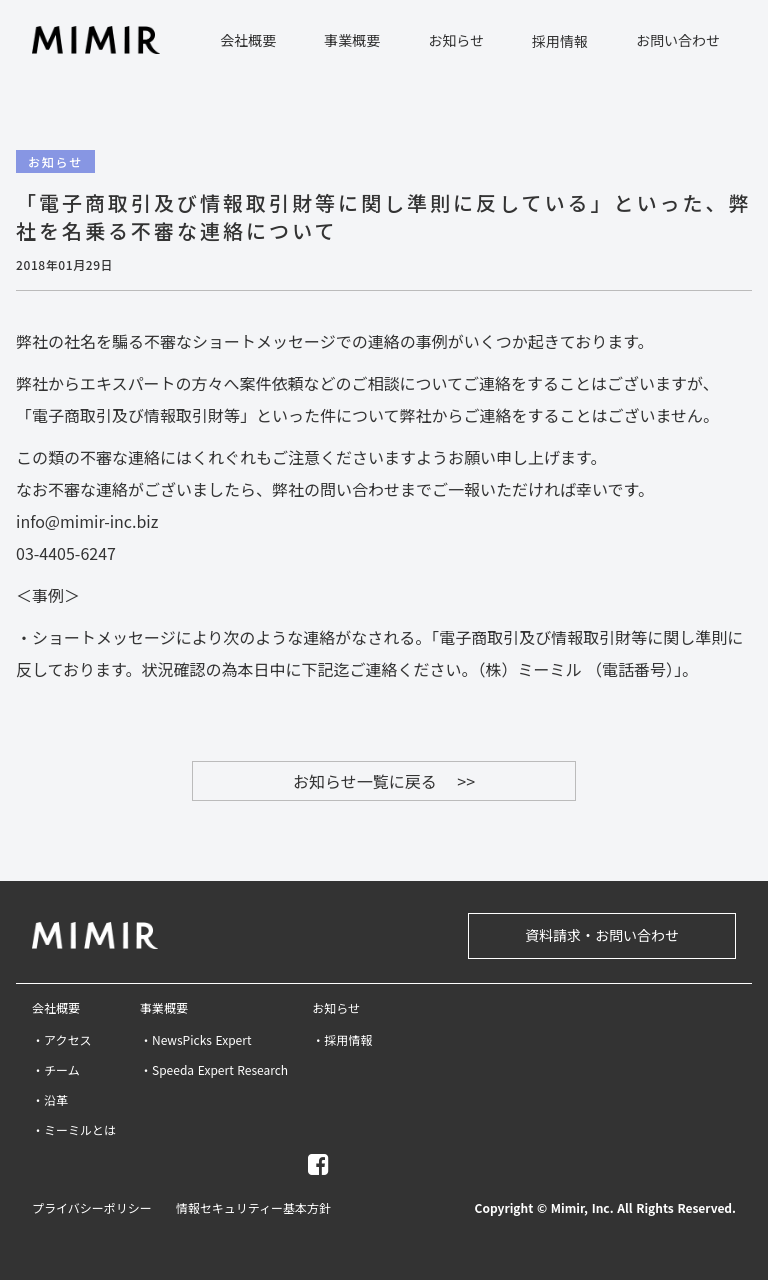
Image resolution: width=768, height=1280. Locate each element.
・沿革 (50, 1100)
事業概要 (164, 1008)
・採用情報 (342, 1040)
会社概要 (56, 1008)
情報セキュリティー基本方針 (253, 1208)
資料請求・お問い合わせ (602, 935)
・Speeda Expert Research (214, 1070)
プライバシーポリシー (92, 1208)
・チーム (56, 1070)
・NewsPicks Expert (195, 1040)
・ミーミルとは (74, 1130)
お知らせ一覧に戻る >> (384, 781)
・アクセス (61, 1040)
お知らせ (336, 1008)
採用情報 (560, 41)
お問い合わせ (678, 40)
